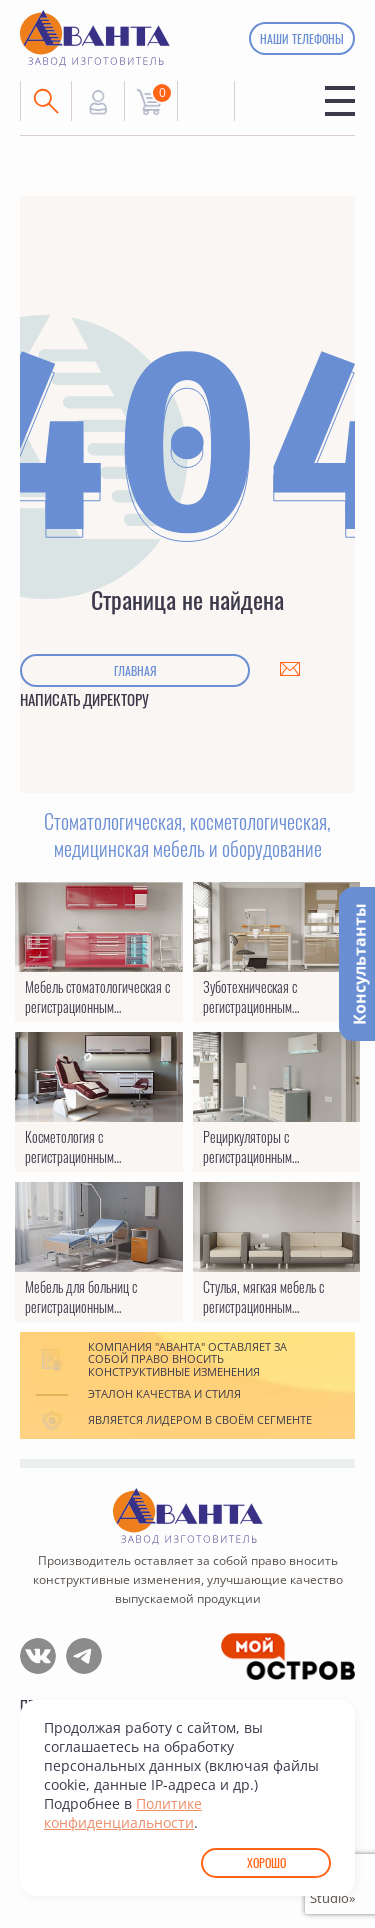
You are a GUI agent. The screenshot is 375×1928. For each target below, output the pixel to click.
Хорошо (266, 1862)
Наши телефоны (302, 38)
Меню (340, 101)
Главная (135, 670)
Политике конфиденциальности (123, 1813)
